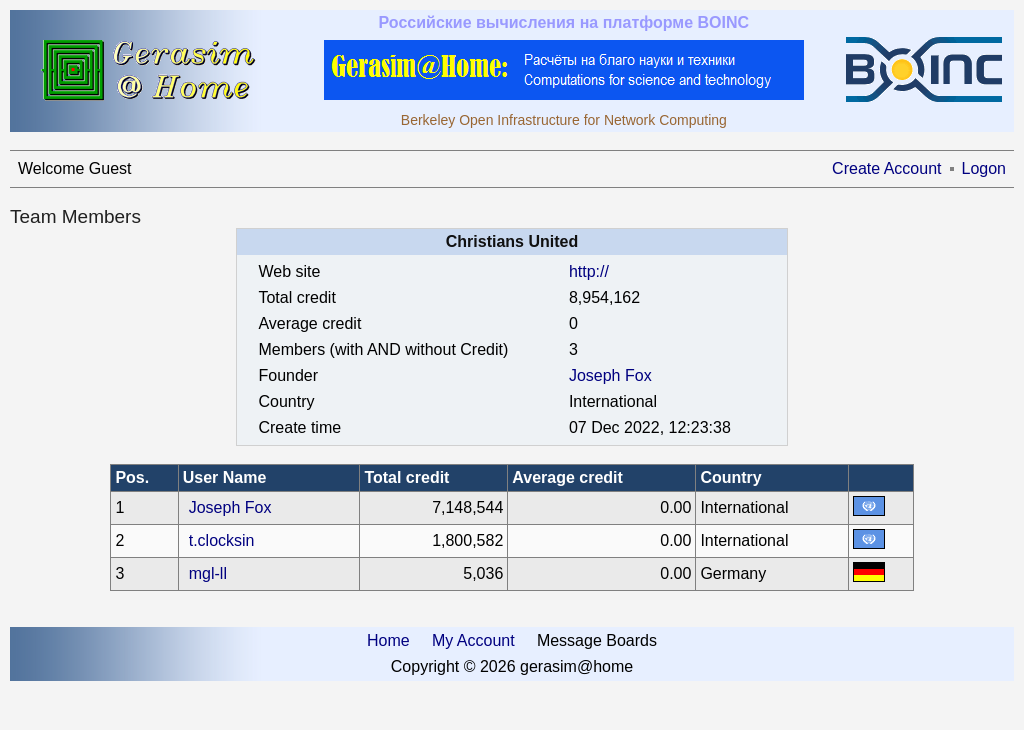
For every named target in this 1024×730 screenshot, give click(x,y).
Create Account (886, 168)
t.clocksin (222, 540)
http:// (589, 271)
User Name (225, 477)
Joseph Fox (610, 375)
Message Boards (597, 640)
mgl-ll (208, 573)
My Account (473, 640)
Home (388, 640)
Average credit (567, 477)
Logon (984, 168)
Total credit (406, 477)
